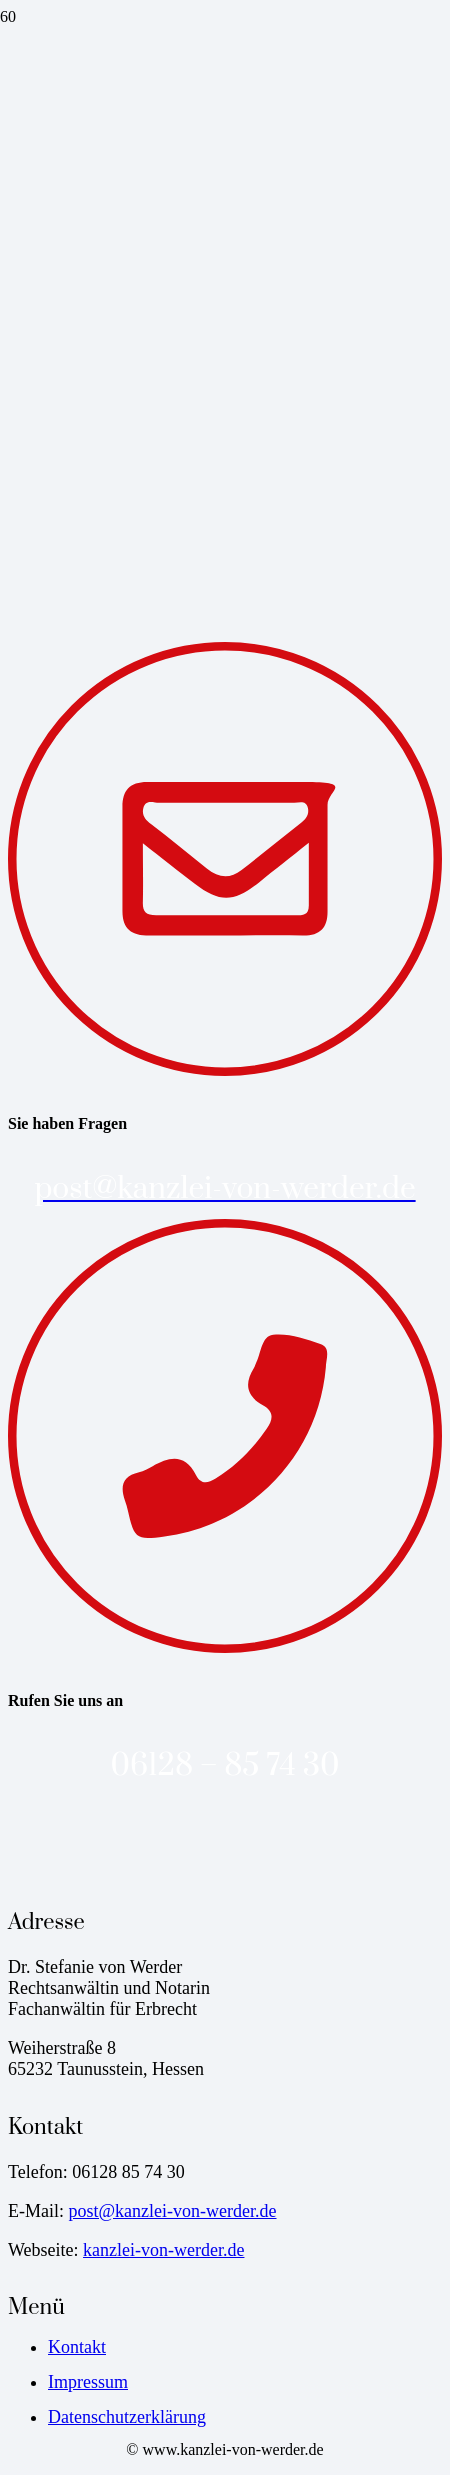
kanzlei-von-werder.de (163, 2250)
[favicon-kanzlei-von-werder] (75, 190)
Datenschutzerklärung (127, 2417)
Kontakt (77, 2347)
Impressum (88, 2382)
